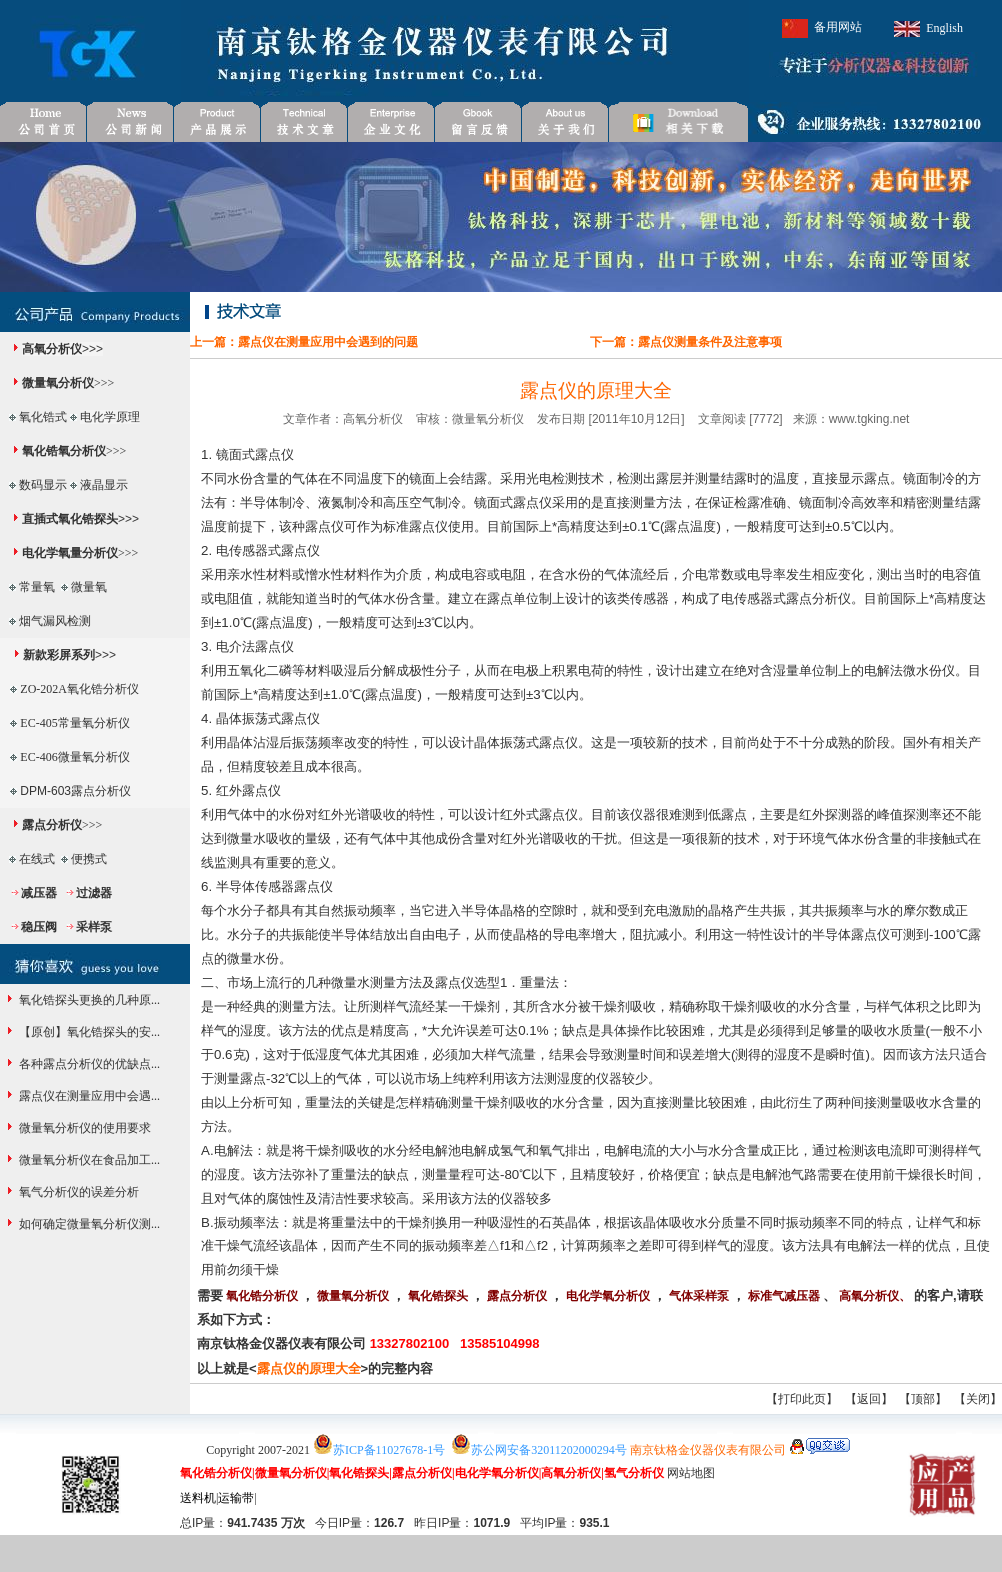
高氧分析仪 (52, 349)
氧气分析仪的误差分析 (77, 1192)
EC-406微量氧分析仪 (74, 757)
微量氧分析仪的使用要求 (83, 1128)
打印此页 (802, 1399)
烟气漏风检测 (55, 621)
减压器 (39, 893)
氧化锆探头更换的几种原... (88, 1000)
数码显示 (43, 485)
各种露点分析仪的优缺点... (88, 1064)
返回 (869, 1399)
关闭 (978, 1399)
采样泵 (94, 927)
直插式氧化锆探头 (70, 519)
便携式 (89, 859)
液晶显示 (104, 485)
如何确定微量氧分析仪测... (88, 1224)
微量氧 (89, 587)
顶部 (923, 1399)
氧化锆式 (43, 417)
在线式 (37, 859)
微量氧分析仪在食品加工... (88, 1160)
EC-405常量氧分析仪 (74, 723)
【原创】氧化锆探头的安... (88, 1032)
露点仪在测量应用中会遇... (88, 1096)
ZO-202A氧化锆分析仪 (79, 689)
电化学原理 (110, 417)
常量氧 (37, 587)
